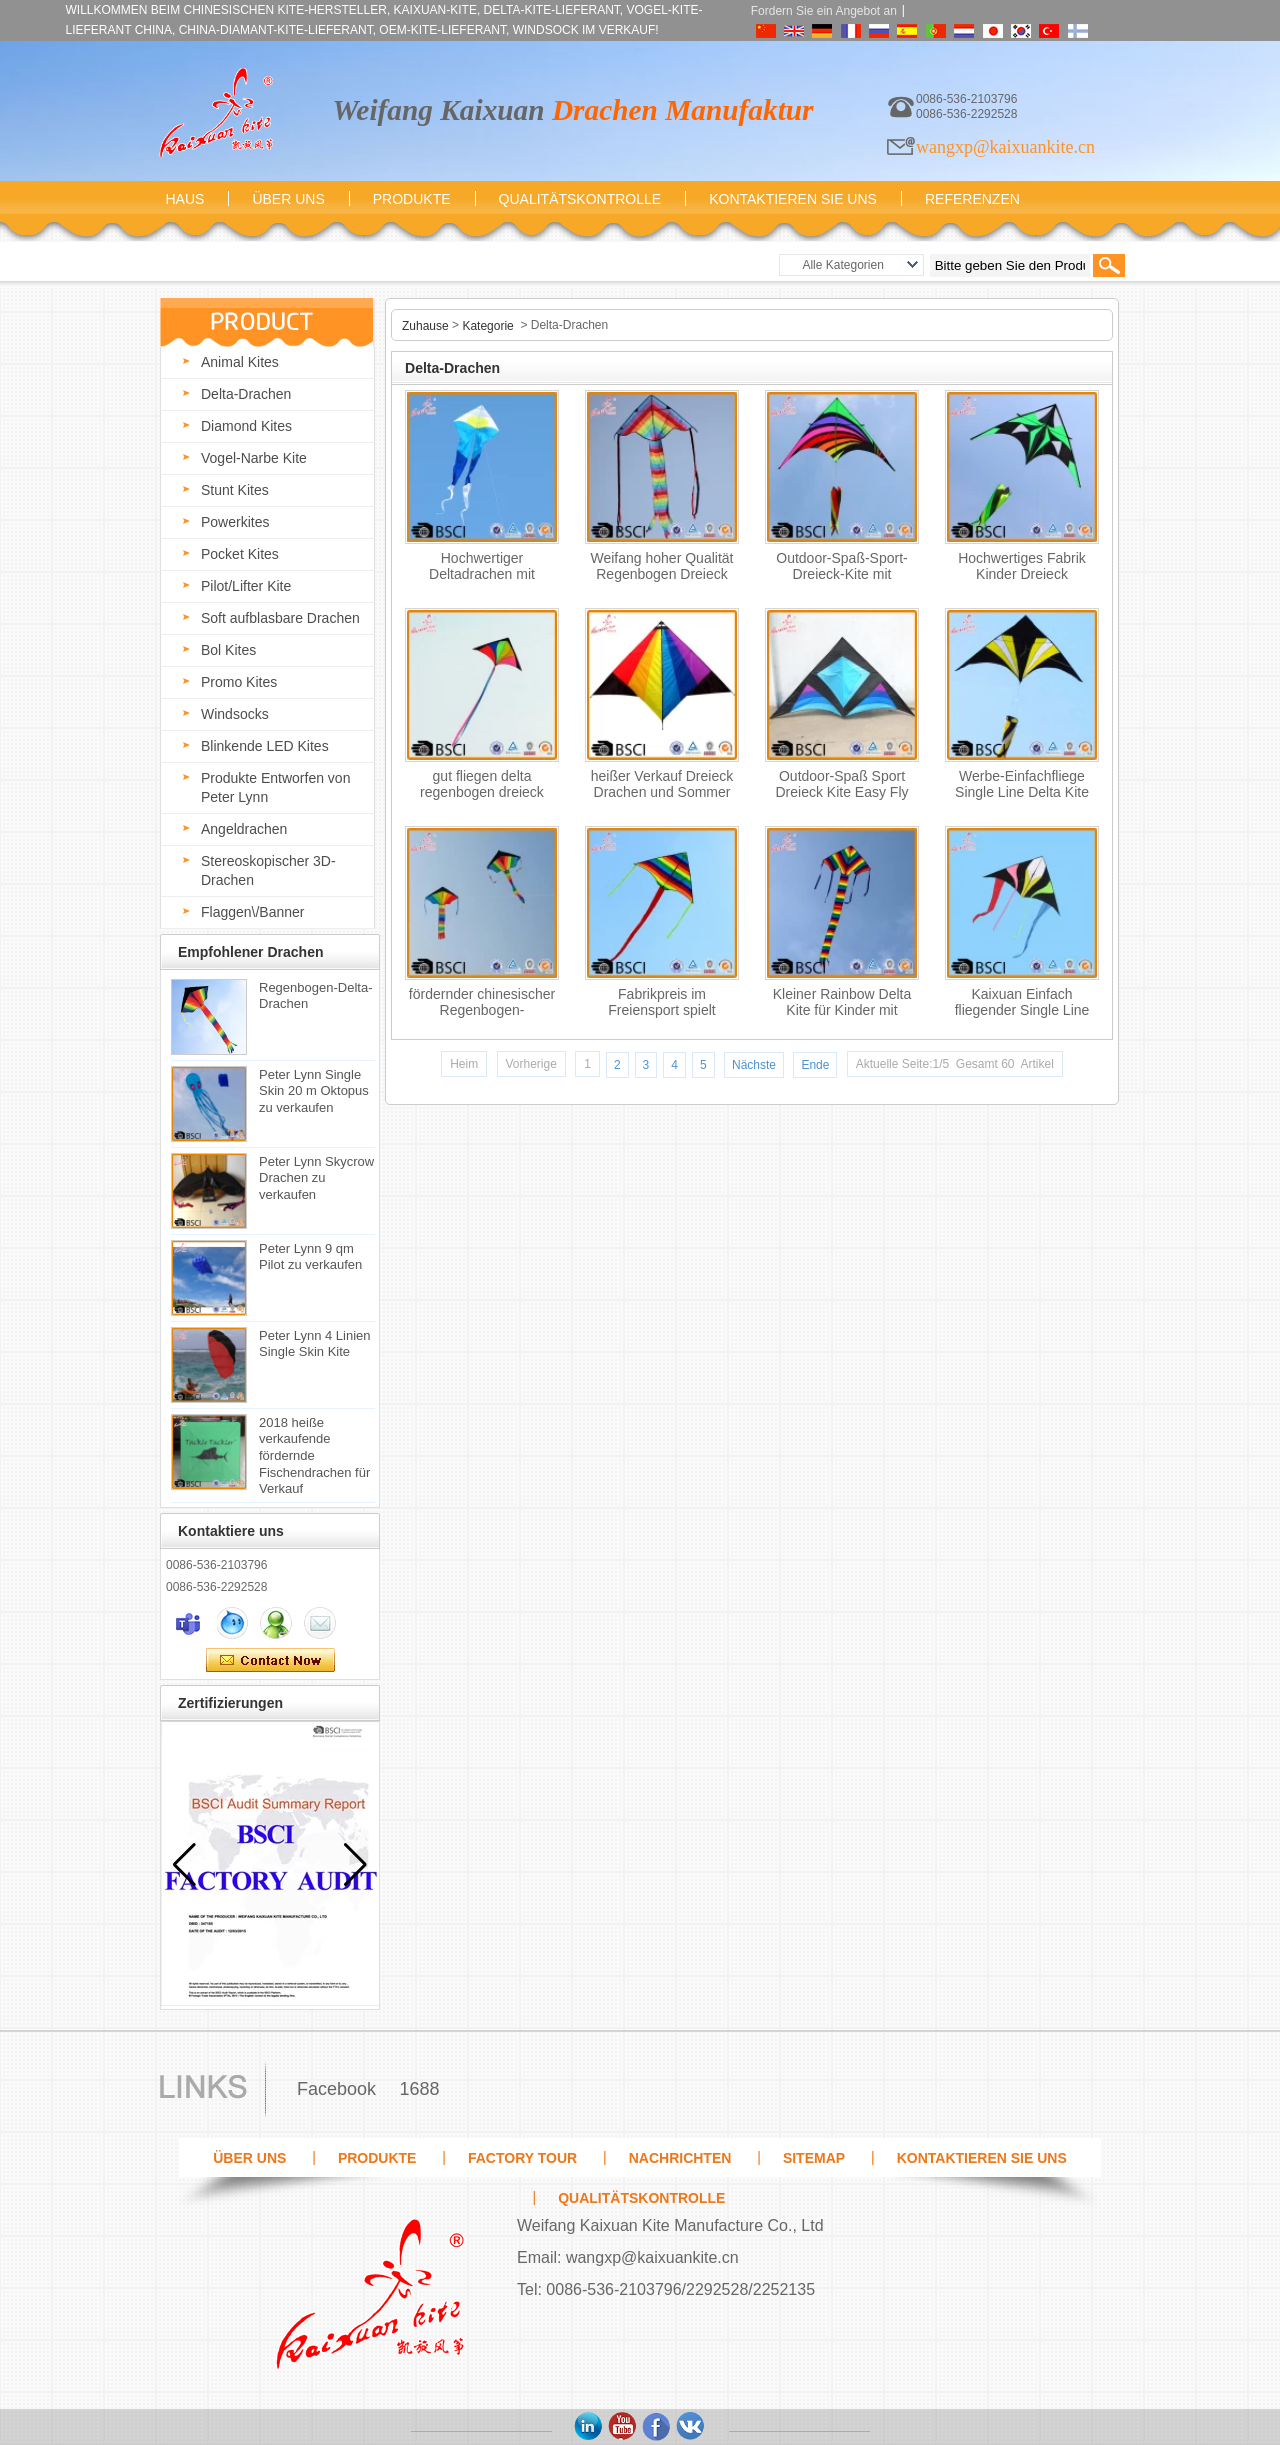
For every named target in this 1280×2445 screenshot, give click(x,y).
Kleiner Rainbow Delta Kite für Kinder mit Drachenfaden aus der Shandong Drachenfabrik (842, 1006)
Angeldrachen (244, 829)
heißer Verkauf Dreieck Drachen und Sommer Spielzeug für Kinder (662, 788)
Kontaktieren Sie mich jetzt (270, 1661)
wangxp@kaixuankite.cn (1005, 147)
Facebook (336, 2089)
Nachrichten (680, 2158)
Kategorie (487, 326)
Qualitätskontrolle (580, 199)
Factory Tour (522, 2158)
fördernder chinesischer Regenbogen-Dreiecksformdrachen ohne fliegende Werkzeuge (482, 1006)
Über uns (288, 199)
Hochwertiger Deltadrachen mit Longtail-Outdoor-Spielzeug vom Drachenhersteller (482, 570)
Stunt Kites (235, 490)
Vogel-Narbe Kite (254, 458)
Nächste (754, 1065)
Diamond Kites (246, 426)
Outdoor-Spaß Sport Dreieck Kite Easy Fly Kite (841, 788)
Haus (185, 199)
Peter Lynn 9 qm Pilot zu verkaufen (310, 1256)
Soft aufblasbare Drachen (280, 618)
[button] (355, 1865)
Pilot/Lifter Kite (246, 586)
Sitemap (814, 2158)
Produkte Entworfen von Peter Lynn (275, 787)
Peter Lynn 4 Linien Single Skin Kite (315, 1343)
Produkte (412, 199)
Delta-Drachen (246, 394)
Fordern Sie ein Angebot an (824, 11)
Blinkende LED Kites (265, 746)
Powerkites (235, 522)
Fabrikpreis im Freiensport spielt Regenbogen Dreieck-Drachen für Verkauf (662, 1006)
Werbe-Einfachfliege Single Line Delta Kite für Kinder (1022, 788)
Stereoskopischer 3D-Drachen (268, 870)
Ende (815, 1065)
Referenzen (972, 199)
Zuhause (425, 326)
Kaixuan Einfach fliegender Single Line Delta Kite (1022, 1006)
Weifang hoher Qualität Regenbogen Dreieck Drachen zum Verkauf (662, 570)
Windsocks (235, 714)
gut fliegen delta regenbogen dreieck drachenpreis (482, 788)
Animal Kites (240, 362)
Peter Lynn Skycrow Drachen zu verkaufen (316, 1177)
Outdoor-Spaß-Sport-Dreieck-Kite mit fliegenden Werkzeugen (842, 570)
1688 (419, 2089)
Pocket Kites (240, 554)
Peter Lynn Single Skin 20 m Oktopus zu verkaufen (314, 1090)
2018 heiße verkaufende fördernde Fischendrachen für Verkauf (314, 1454)
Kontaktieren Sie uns (793, 199)
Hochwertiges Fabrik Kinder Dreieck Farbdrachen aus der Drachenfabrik (1022, 570)
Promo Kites (239, 682)
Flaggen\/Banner (253, 912)
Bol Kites (228, 650)
